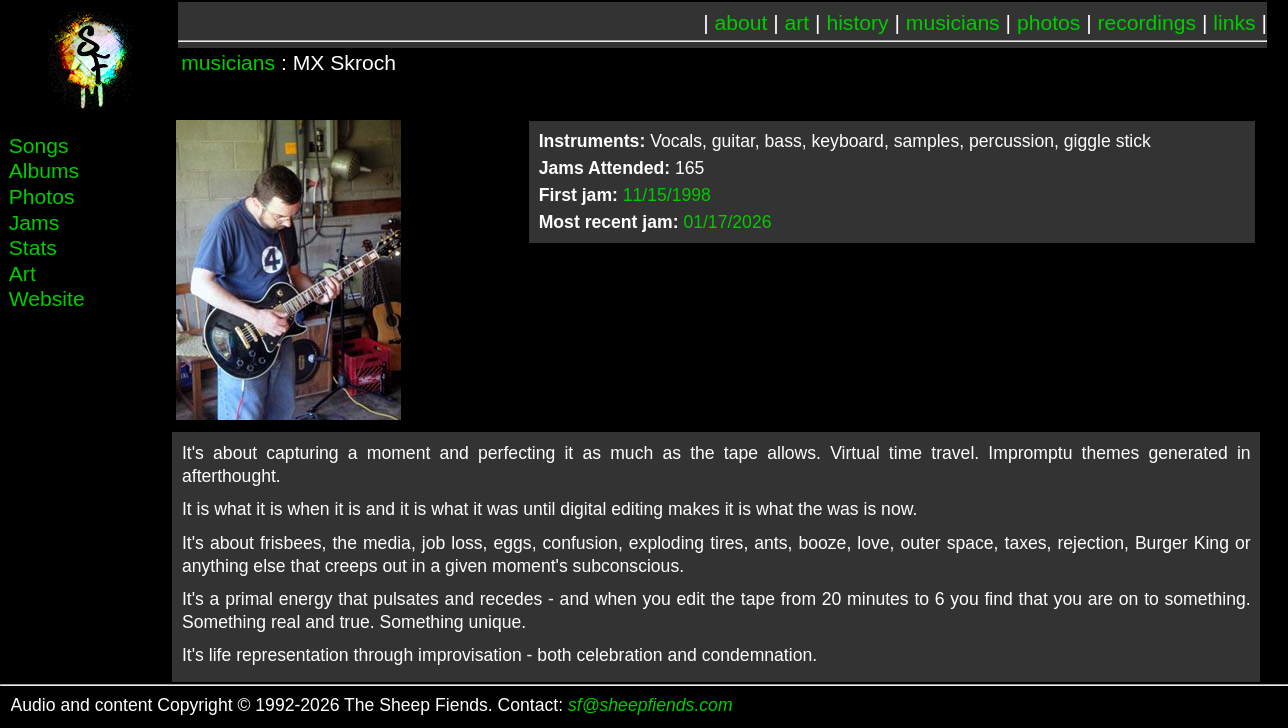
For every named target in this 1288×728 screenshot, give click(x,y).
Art (22, 273)
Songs (39, 145)
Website (47, 298)
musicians (953, 22)
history (857, 22)
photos (1048, 22)
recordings (1147, 22)
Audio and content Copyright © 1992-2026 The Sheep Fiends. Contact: (372, 705)
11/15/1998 (667, 195)
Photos (42, 196)
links (1234, 22)
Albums (44, 170)
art (797, 22)
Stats (33, 247)
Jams (34, 222)
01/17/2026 (727, 222)
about (741, 22)
